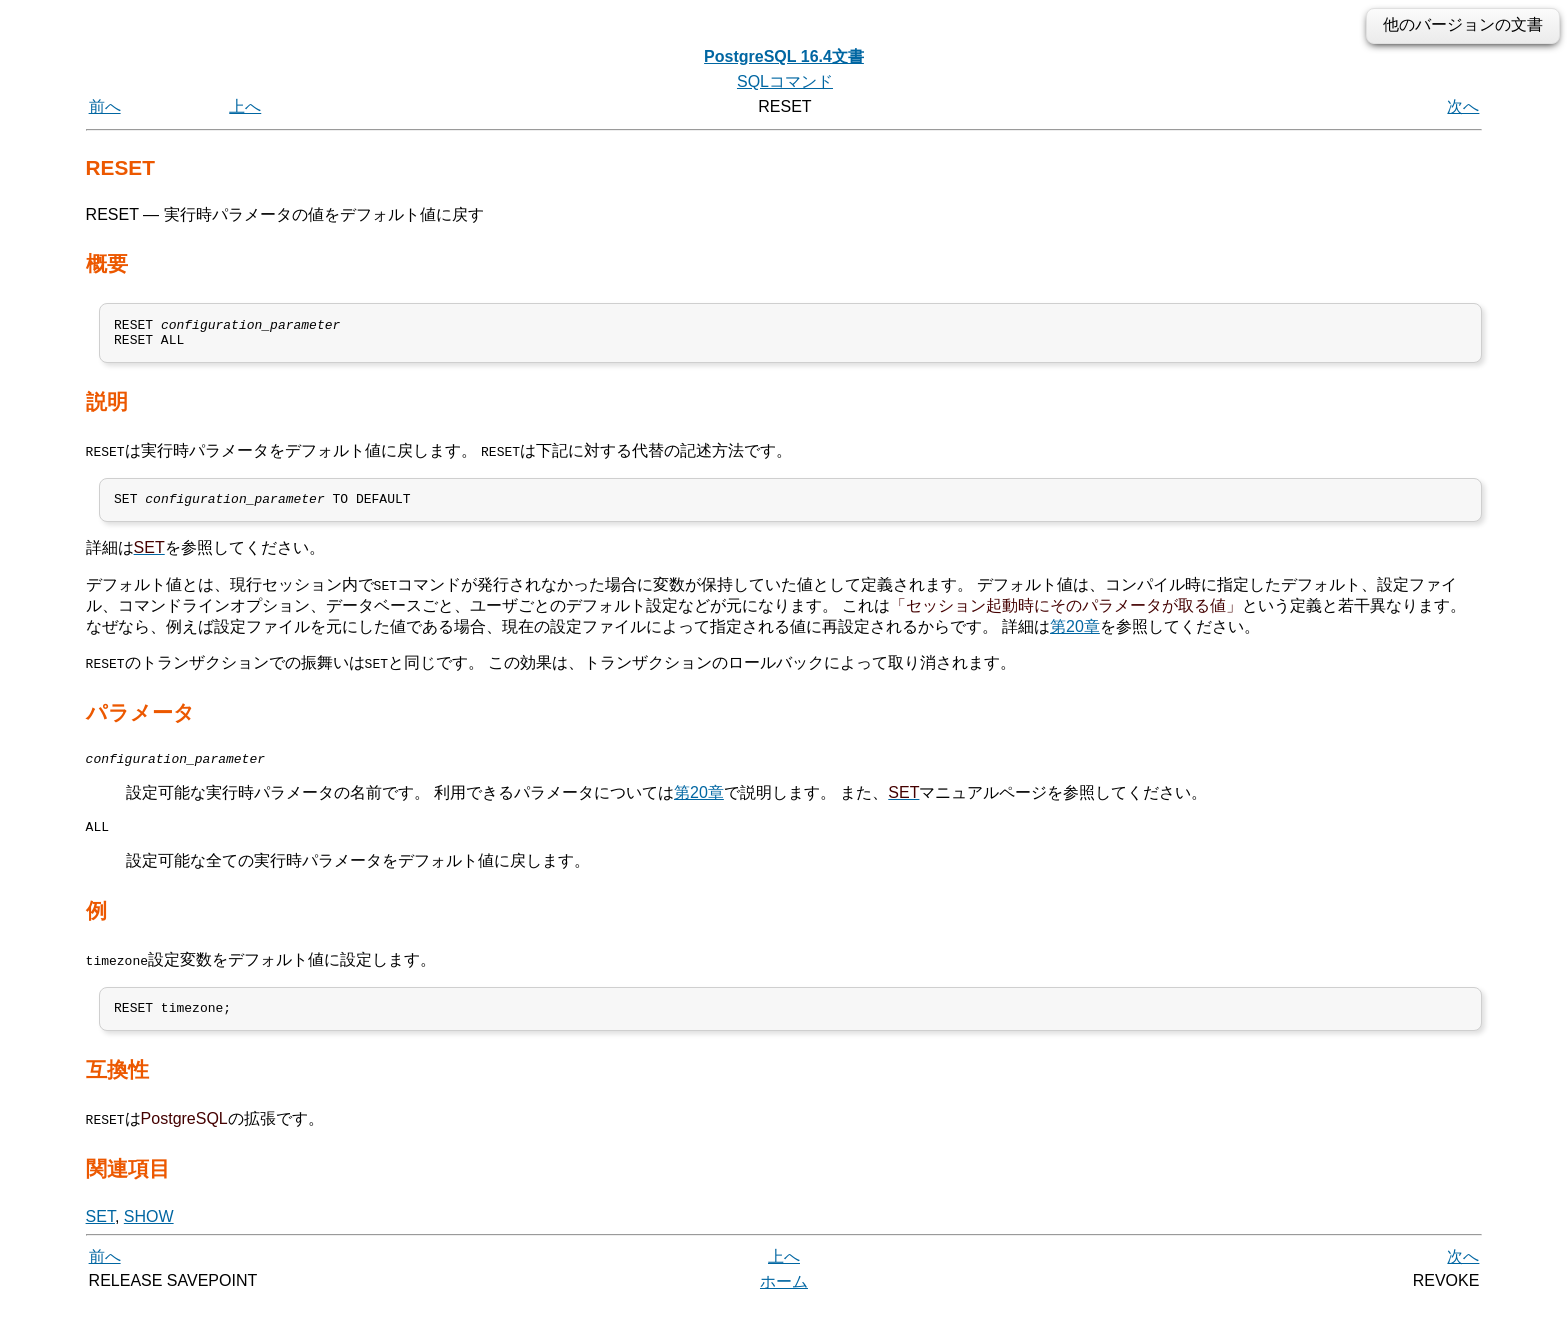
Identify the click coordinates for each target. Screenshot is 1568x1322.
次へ (1463, 106)
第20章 (1075, 635)
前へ (105, 106)
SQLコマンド (785, 81)
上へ (245, 106)
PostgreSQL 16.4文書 (784, 56)
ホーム (784, 1299)
